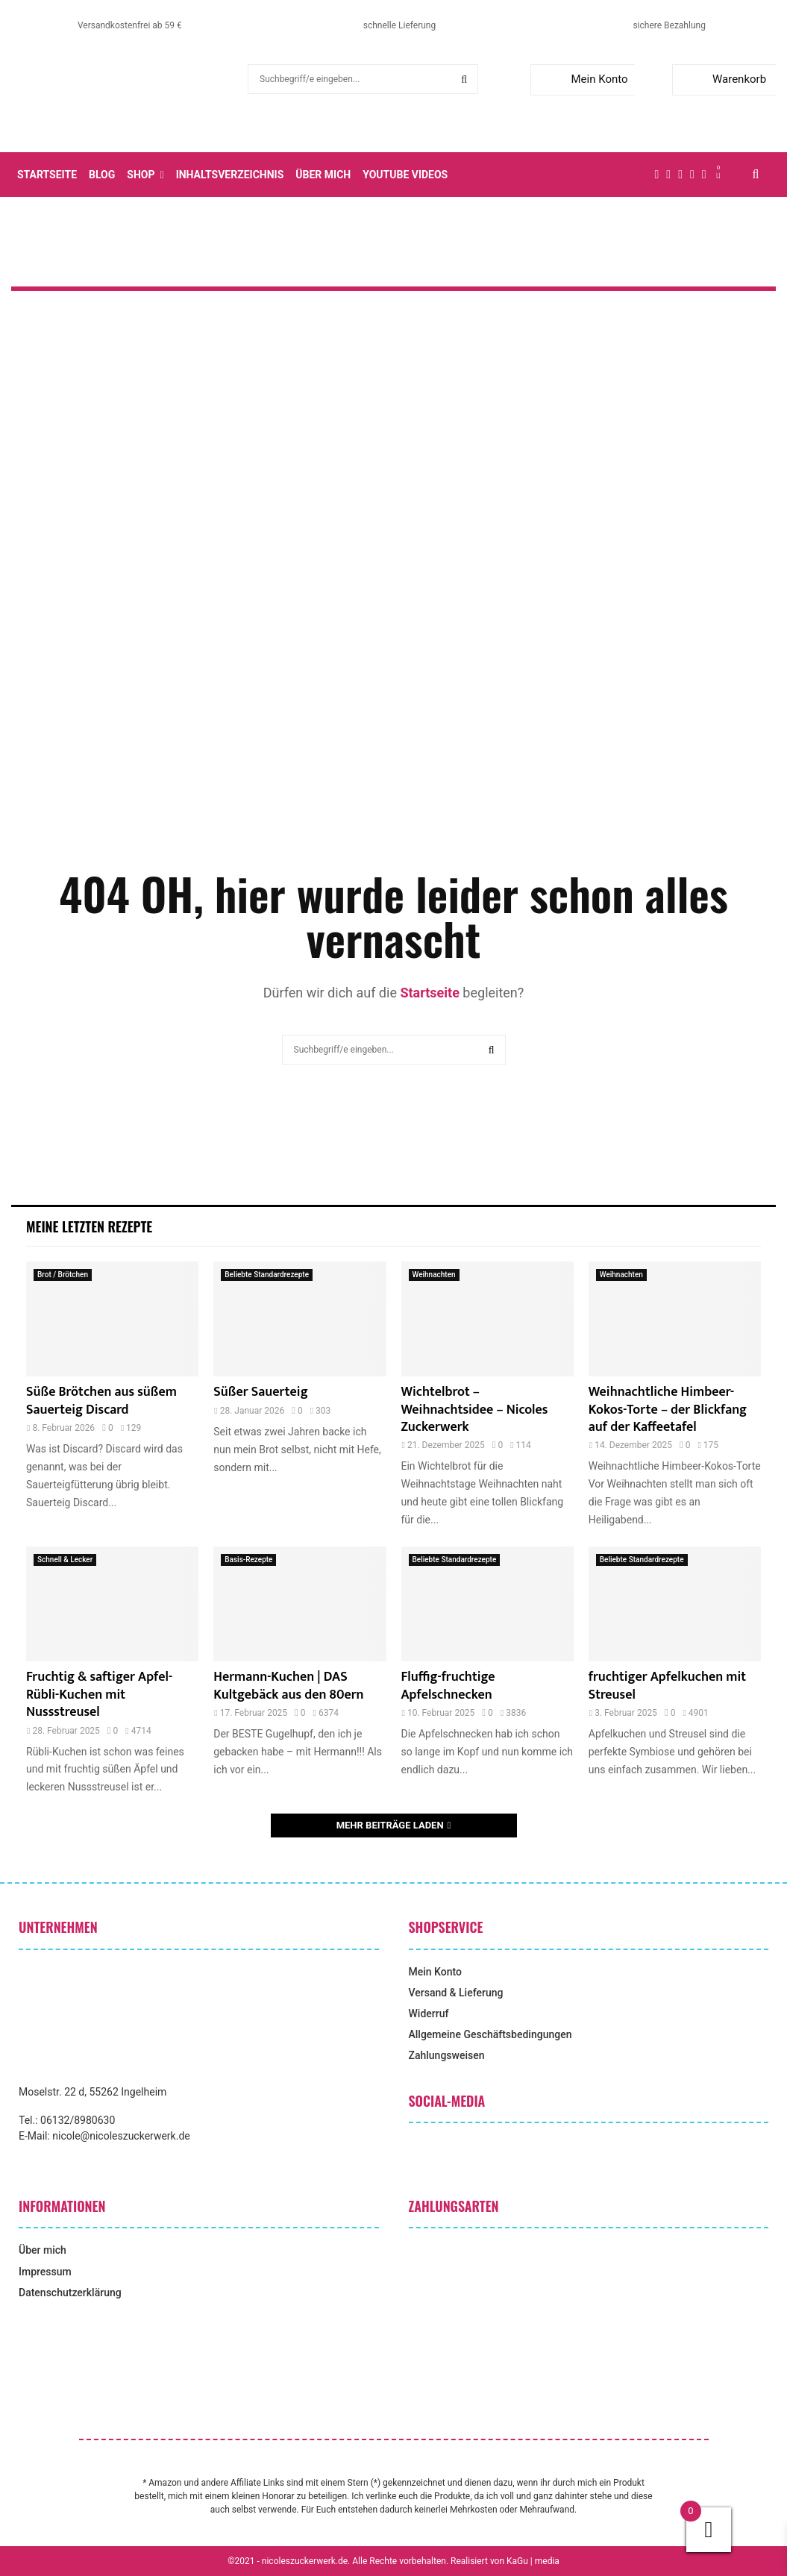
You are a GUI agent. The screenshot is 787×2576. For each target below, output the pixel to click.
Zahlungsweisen (447, 2055)
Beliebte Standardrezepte (267, 1274)
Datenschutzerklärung (70, 2292)
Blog (102, 175)
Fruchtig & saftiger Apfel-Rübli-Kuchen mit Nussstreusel (99, 1694)
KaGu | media (533, 2561)
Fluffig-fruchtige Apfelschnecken (448, 1685)
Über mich (323, 175)
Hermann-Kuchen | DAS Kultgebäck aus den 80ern (288, 1685)
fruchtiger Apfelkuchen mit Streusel (667, 1685)
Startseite (47, 175)
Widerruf (429, 2013)
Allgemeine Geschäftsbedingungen (490, 2034)
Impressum (45, 2272)
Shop (140, 175)
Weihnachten (434, 1274)
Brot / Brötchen (62, 1274)
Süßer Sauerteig (260, 1392)
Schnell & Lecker (65, 1559)
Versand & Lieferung (456, 1993)
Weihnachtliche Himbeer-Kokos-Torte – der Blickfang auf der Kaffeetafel (668, 1409)
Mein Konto (582, 79)
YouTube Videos (405, 175)
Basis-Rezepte (248, 1559)
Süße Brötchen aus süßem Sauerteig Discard (101, 1400)
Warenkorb (722, 79)
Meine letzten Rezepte (89, 1226)
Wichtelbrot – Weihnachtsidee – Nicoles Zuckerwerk (474, 1409)
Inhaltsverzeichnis (230, 175)
